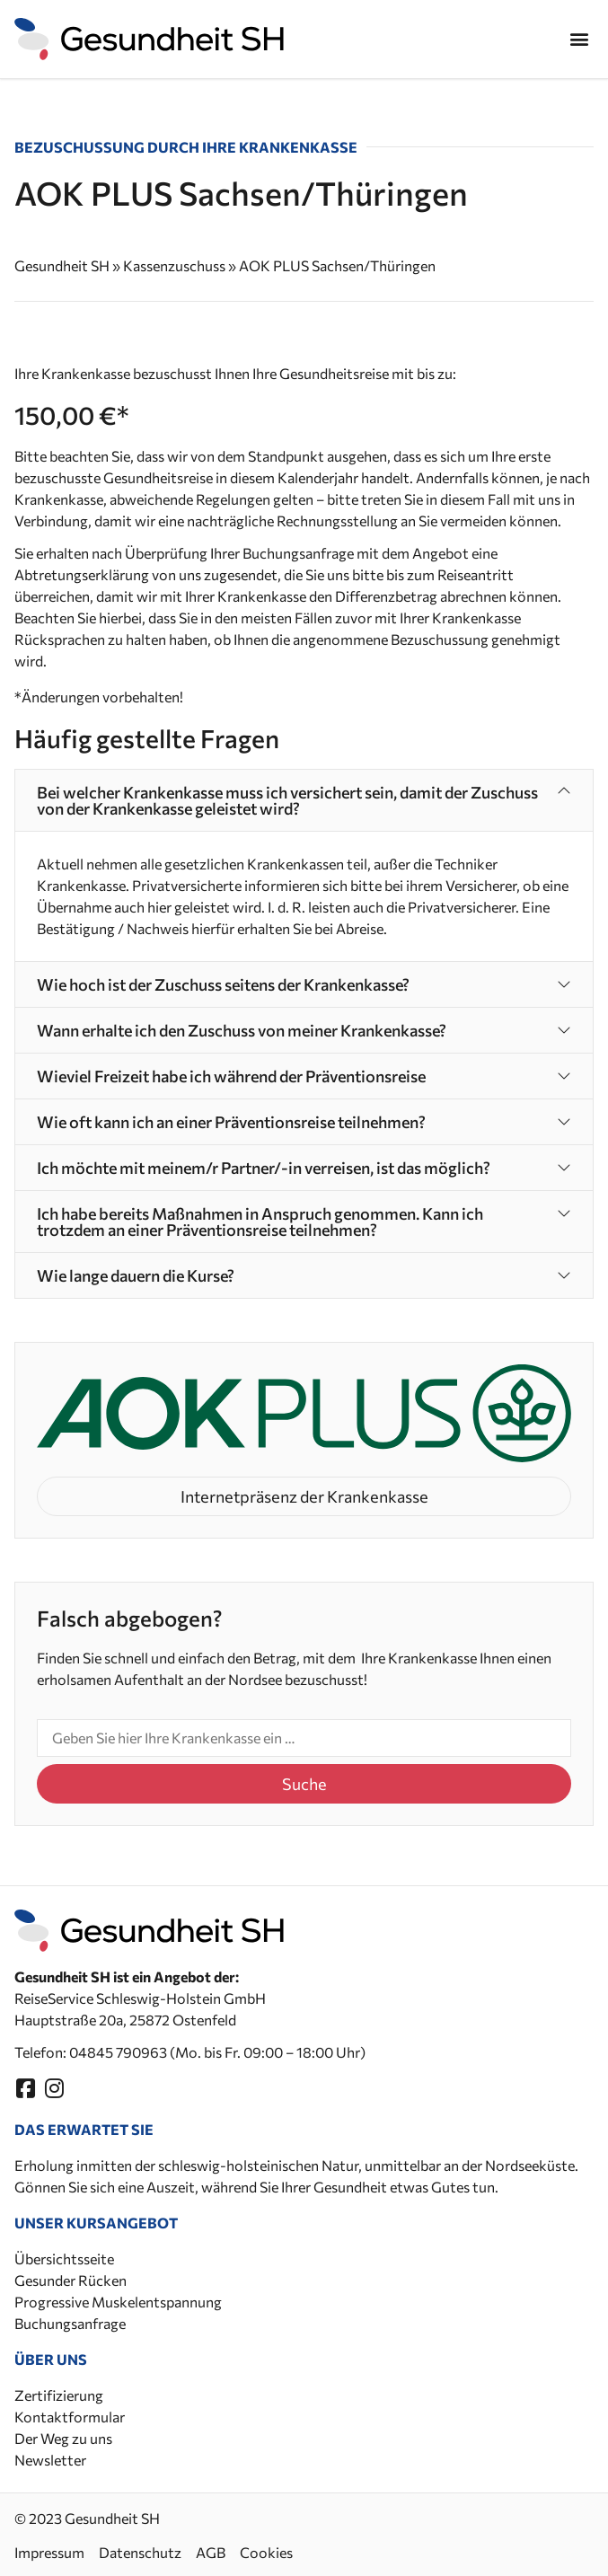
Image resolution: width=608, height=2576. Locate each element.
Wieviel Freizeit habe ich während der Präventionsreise (231, 1076)
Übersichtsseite (64, 2258)
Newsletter (50, 2459)
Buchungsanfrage (70, 2323)
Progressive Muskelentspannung (118, 2301)
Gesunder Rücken (70, 2280)
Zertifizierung (58, 2395)
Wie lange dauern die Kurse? (135, 1275)
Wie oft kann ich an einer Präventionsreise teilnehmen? (231, 1122)
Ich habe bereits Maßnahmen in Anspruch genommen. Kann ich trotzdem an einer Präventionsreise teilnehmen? (260, 1221)
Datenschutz (140, 2552)
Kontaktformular (69, 2416)
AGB (210, 2552)
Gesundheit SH (62, 265)
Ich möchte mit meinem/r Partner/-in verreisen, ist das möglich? (263, 1168)
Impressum (49, 2552)
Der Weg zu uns (63, 2438)
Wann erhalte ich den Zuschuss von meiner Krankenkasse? (241, 1030)
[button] (579, 39)
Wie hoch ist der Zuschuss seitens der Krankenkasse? (223, 984)
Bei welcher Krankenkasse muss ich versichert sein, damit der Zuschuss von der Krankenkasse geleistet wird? (287, 800)
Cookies (266, 2552)
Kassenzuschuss (174, 265)
